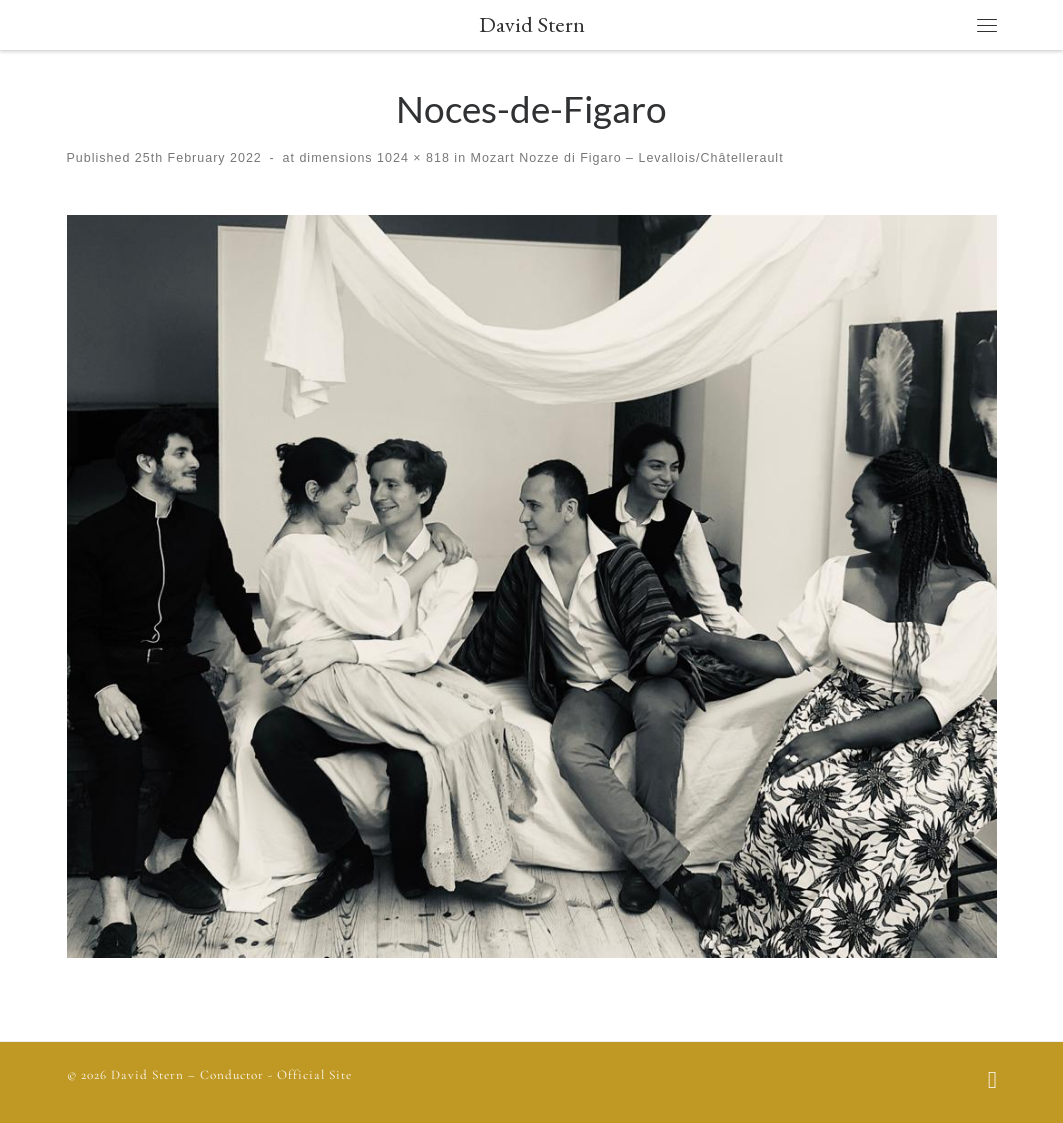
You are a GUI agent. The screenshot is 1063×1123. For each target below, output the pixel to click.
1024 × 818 (411, 158)
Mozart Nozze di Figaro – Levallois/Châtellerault (625, 158)
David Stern (147, 1075)
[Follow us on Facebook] (992, 1082)
